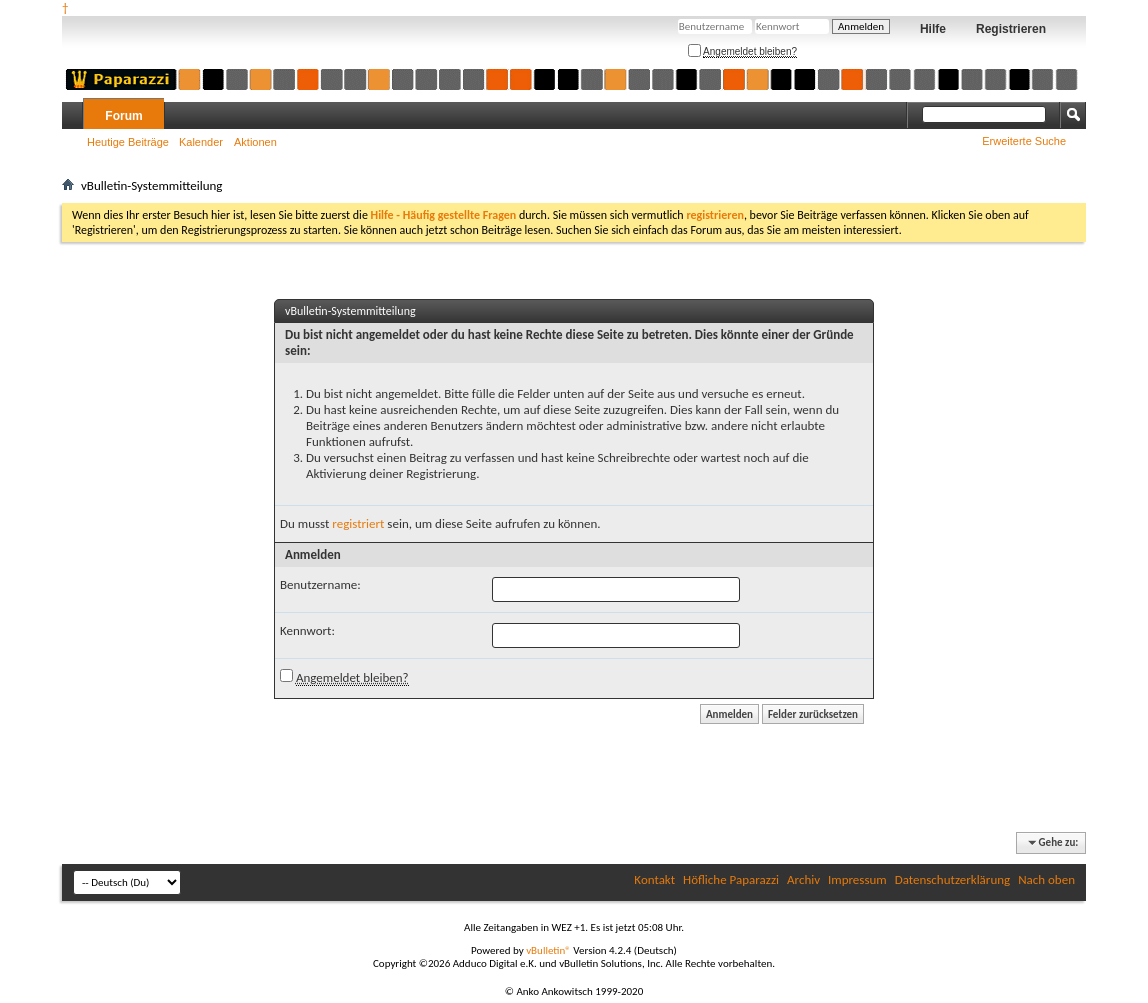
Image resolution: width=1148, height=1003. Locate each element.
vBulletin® (548, 950)
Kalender (201, 142)
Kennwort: (307, 630)
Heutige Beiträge (128, 142)
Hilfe (933, 29)
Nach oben (1046, 879)
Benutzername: (320, 584)
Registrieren (1011, 29)
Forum (123, 116)
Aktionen (255, 142)
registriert (358, 523)
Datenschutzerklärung (953, 879)
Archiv (803, 879)
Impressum (857, 879)
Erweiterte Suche (1024, 141)
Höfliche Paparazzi (731, 879)
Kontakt (654, 879)
